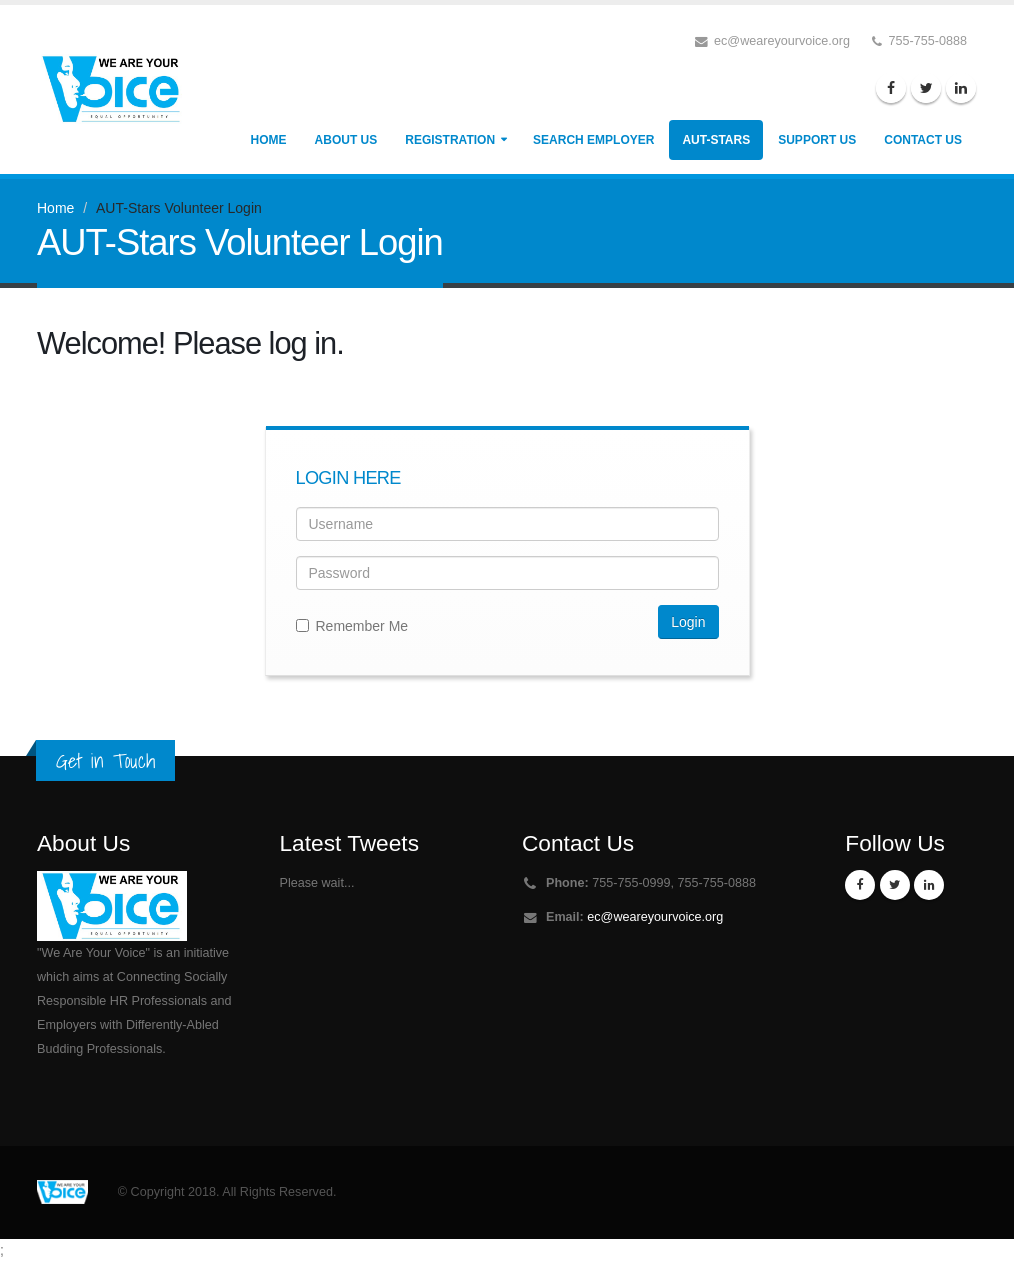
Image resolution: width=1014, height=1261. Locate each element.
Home (269, 140)
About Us (346, 140)
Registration (450, 140)
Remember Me (352, 626)
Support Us (817, 140)
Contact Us (923, 140)
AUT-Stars (716, 140)
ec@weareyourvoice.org (655, 917)
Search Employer (593, 140)
